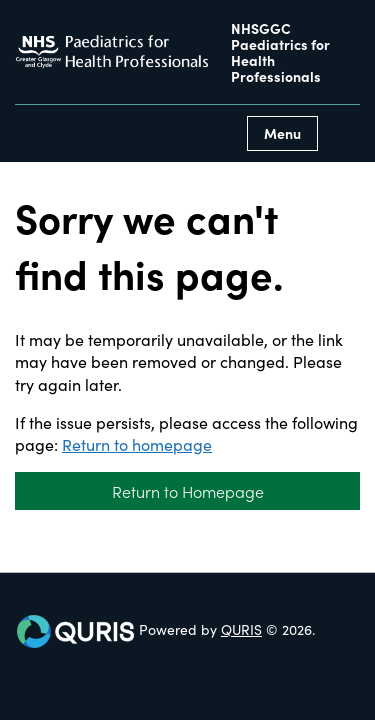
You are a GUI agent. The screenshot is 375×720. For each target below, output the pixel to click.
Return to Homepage (188, 491)
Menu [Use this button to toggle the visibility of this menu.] (282, 133)
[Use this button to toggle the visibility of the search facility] (344, 133)
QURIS (241, 629)
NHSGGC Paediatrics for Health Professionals (280, 52)
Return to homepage (137, 444)
